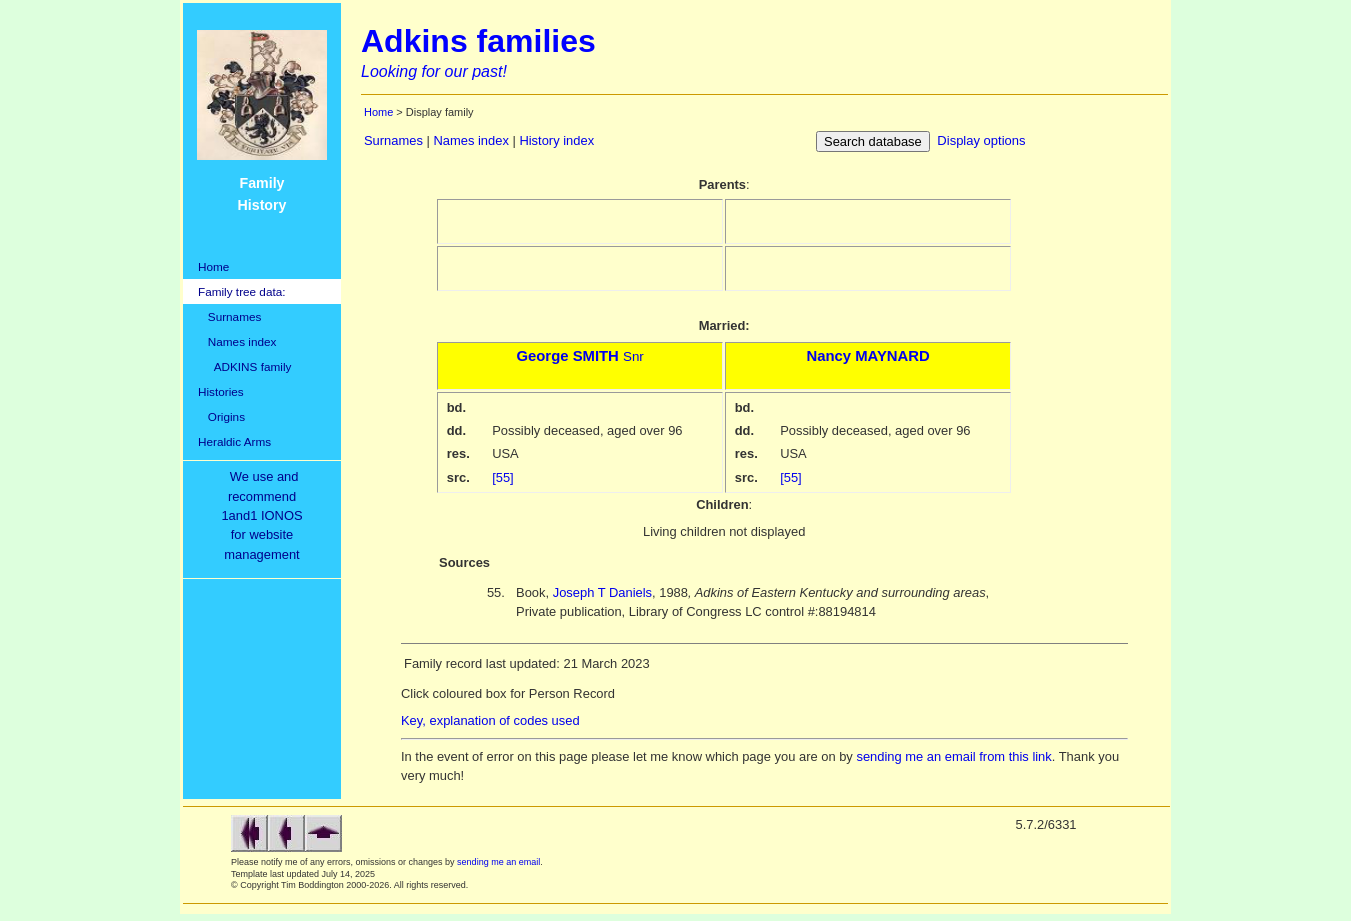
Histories (221, 391)
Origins (221, 416)
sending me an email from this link (953, 756)
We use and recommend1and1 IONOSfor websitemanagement (265, 515)
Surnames (229, 316)
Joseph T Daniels (602, 592)
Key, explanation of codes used (490, 720)
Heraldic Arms (234, 441)
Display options (981, 140)
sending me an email (498, 862)
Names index (237, 341)
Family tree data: (242, 291)
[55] (503, 477)
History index (556, 140)
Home (213, 266)
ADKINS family (244, 366)
